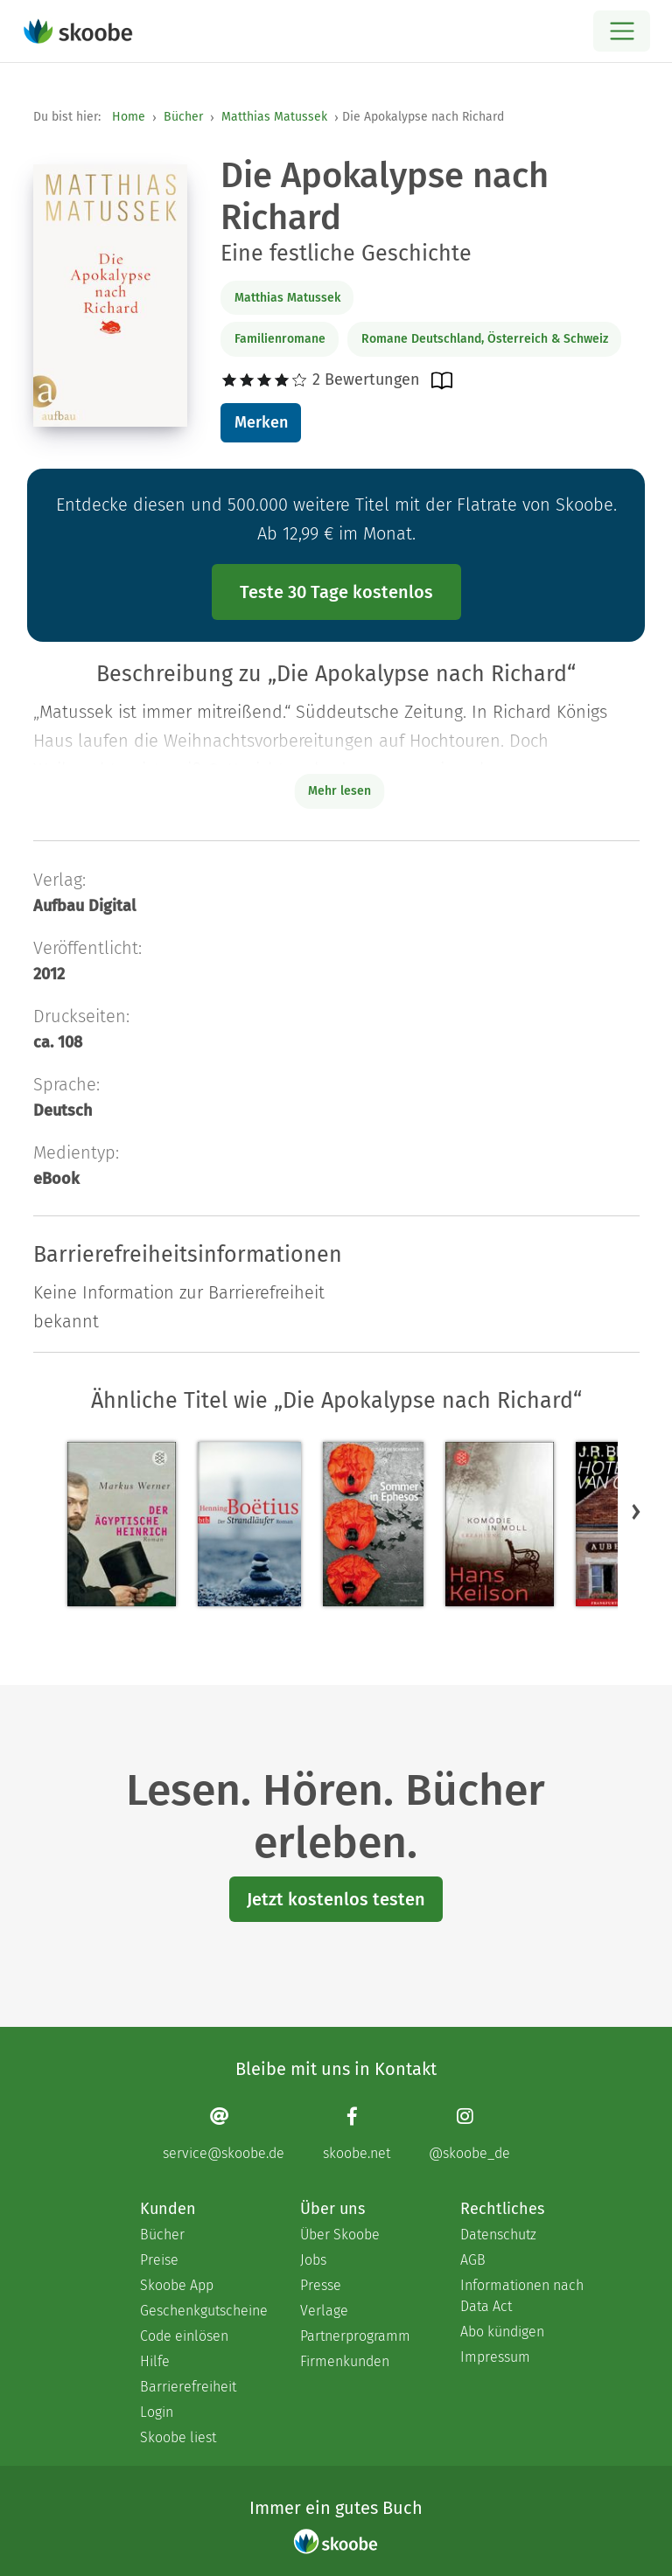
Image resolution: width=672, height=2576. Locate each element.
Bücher (183, 116)
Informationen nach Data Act (522, 2296)
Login (156, 2412)
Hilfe (155, 2361)
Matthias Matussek (274, 116)
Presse (320, 2285)
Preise (159, 2260)
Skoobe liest (178, 2437)
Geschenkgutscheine (202, 2310)
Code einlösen (184, 2336)
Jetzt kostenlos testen (336, 1899)
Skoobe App (177, 2285)
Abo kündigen (502, 2331)
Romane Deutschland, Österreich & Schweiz (484, 338)
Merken (261, 422)
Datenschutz (498, 2234)
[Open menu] (621, 31)
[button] (636, 1512)
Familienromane (280, 338)
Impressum (495, 2357)
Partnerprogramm (355, 2336)
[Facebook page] (356, 2134)
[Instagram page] (469, 2134)
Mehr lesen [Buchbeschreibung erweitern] (339, 790)
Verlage (324, 2310)
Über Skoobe (340, 2234)
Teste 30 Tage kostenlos (336, 591)
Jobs (313, 2260)
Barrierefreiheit (188, 2386)
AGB (473, 2260)
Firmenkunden (344, 2361)
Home (128, 116)
